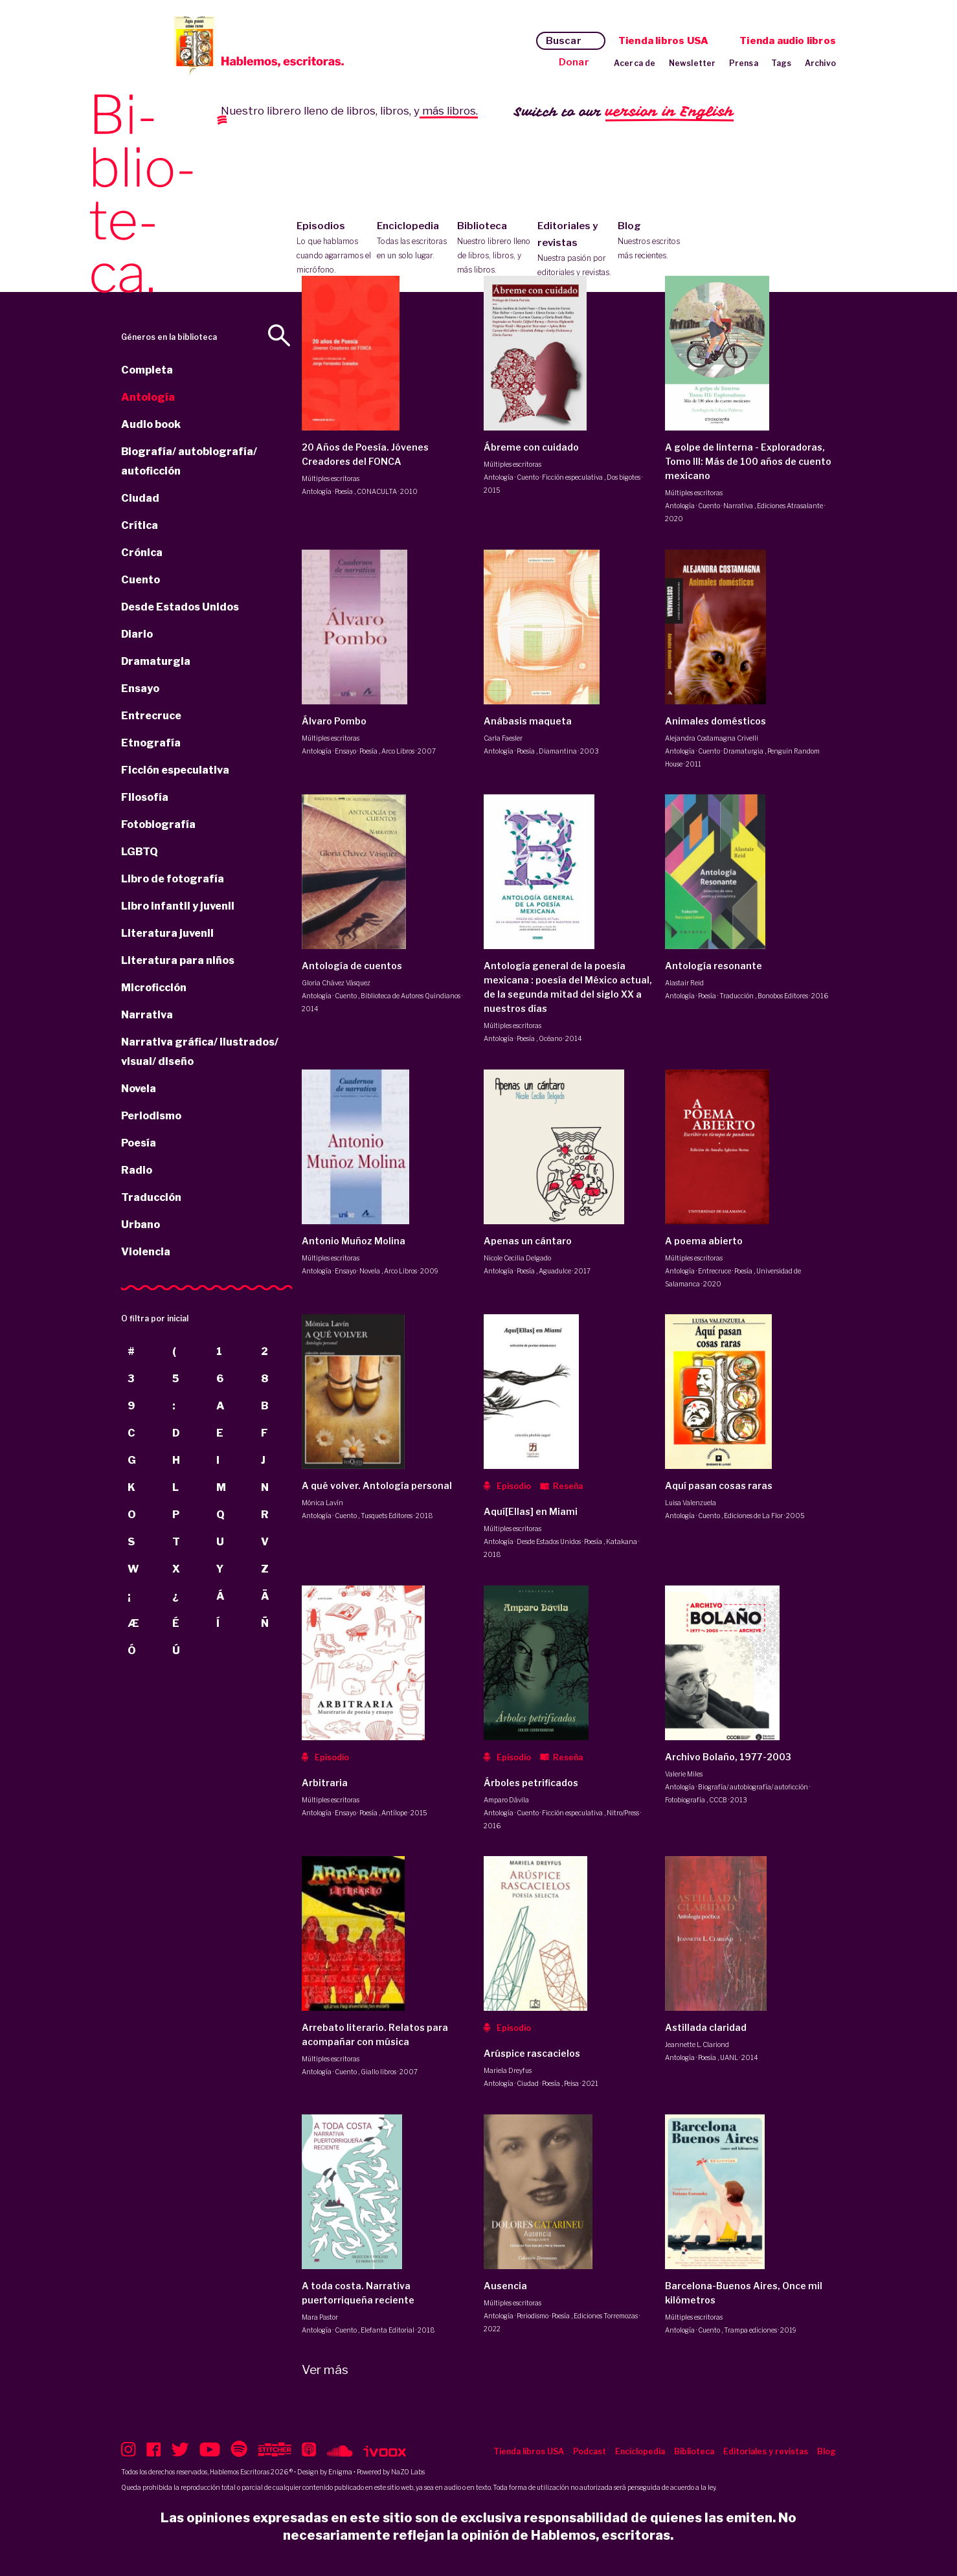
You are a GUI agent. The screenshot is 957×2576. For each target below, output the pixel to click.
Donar (574, 62)
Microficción (153, 987)
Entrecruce (151, 716)
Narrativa (147, 1015)
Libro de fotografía (172, 879)
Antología (148, 397)
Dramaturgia (155, 661)
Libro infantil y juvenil (177, 906)
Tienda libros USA (663, 41)
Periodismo (151, 1116)
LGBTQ (139, 852)
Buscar (563, 41)
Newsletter (692, 63)
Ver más (325, 2369)
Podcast (589, 2451)
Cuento (140, 580)
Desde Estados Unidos (180, 607)
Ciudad (140, 498)
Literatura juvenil (167, 933)
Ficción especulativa (175, 770)
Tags (781, 63)
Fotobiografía (158, 824)
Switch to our (624, 112)
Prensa (743, 63)
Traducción (151, 1197)
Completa (147, 370)
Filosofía (144, 797)
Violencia (145, 1252)
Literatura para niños (177, 960)
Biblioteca (494, 248)
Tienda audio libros (787, 41)
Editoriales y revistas (574, 250)
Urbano (140, 1224)
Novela (138, 1088)
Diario (137, 634)
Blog (655, 241)
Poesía (138, 1143)
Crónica (142, 552)
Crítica (139, 525)
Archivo (820, 63)
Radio (136, 1170)
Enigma (340, 2472)
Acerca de (635, 63)
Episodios (334, 248)
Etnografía (151, 743)
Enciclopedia (414, 241)
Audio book (151, 424)
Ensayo (140, 688)
